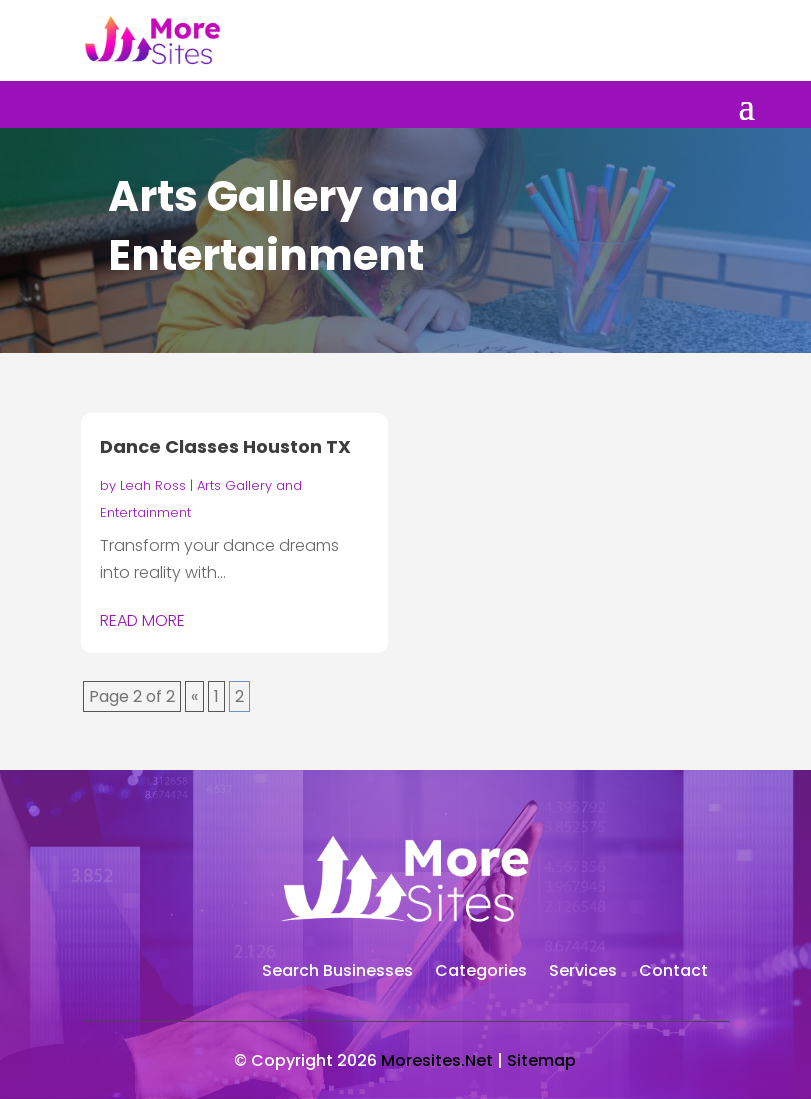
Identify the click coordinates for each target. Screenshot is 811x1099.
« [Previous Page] (194, 696)
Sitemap (541, 1060)
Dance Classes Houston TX (225, 446)
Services (583, 973)
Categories (481, 973)
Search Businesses (337, 973)
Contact (673, 973)
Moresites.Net (437, 1060)
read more (142, 620)
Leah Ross (153, 485)
